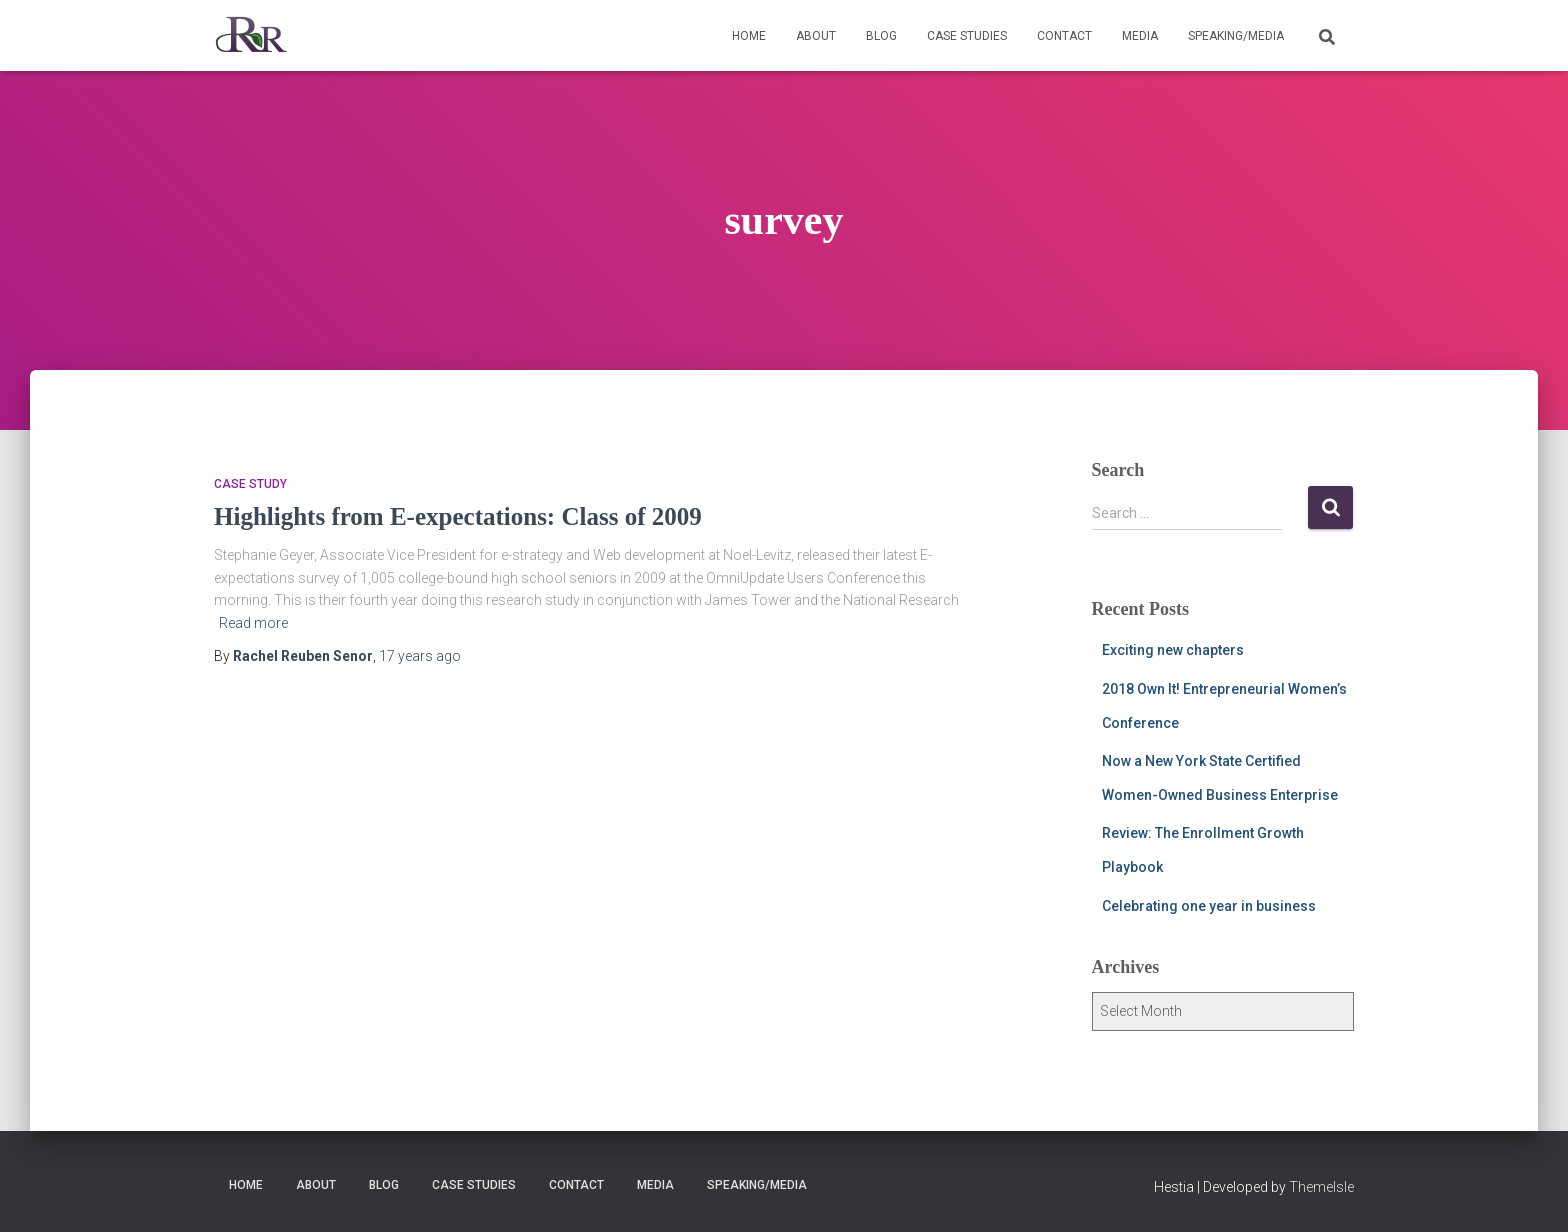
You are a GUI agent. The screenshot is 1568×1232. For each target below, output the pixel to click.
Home (749, 36)
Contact (1064, 36)
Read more (253, 623)
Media (1140, 36)
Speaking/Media (1236, 36)
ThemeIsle (1321, 1187)
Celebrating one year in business (1209, 906)
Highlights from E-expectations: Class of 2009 (458, 516)
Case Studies (967, 36)
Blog (881, 36)
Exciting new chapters (1173, 650)
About (816, 36)
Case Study (250, 484)
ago (420, 656)
